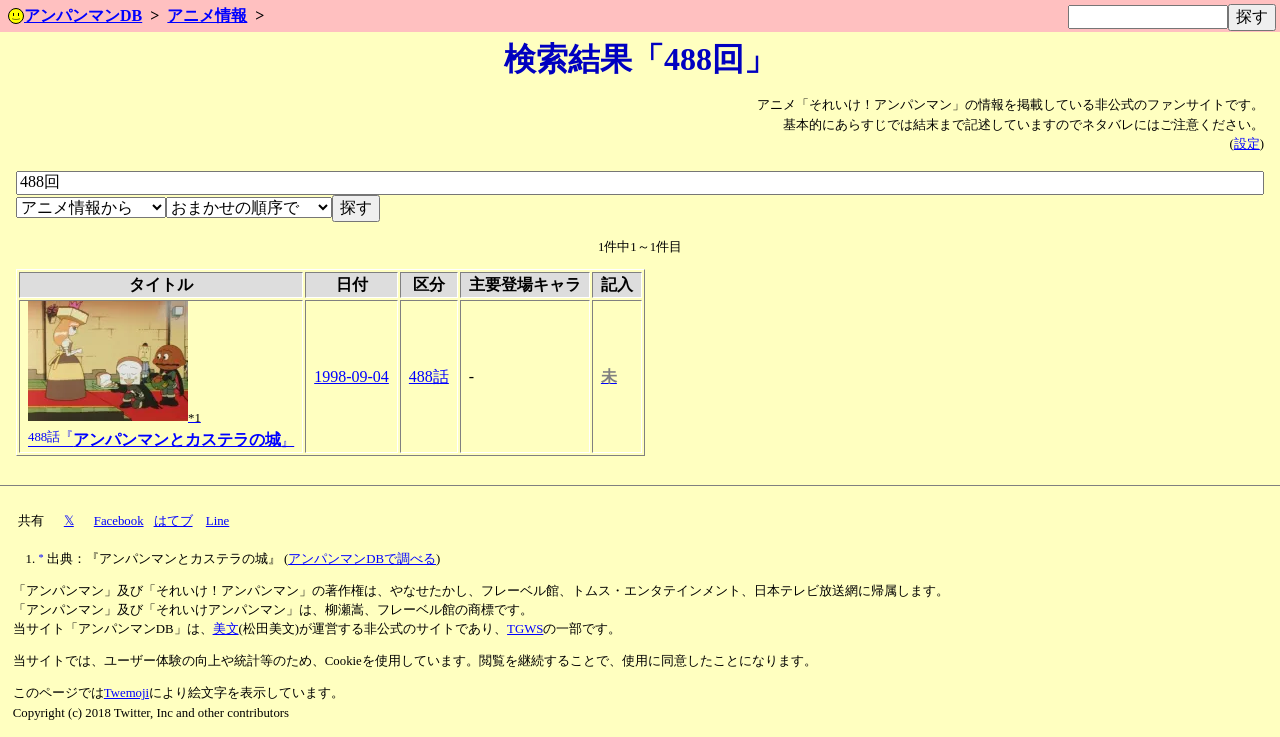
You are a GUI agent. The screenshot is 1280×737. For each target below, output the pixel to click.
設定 (1247, 144)
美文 (226, 629)
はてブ (173, 521)
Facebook (119, 521)
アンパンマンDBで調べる (362, 559)
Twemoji (126, 693)
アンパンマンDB (75, 15)
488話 (429, 376)
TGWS (525, 629)
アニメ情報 (207, 15)
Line (217, 521)
